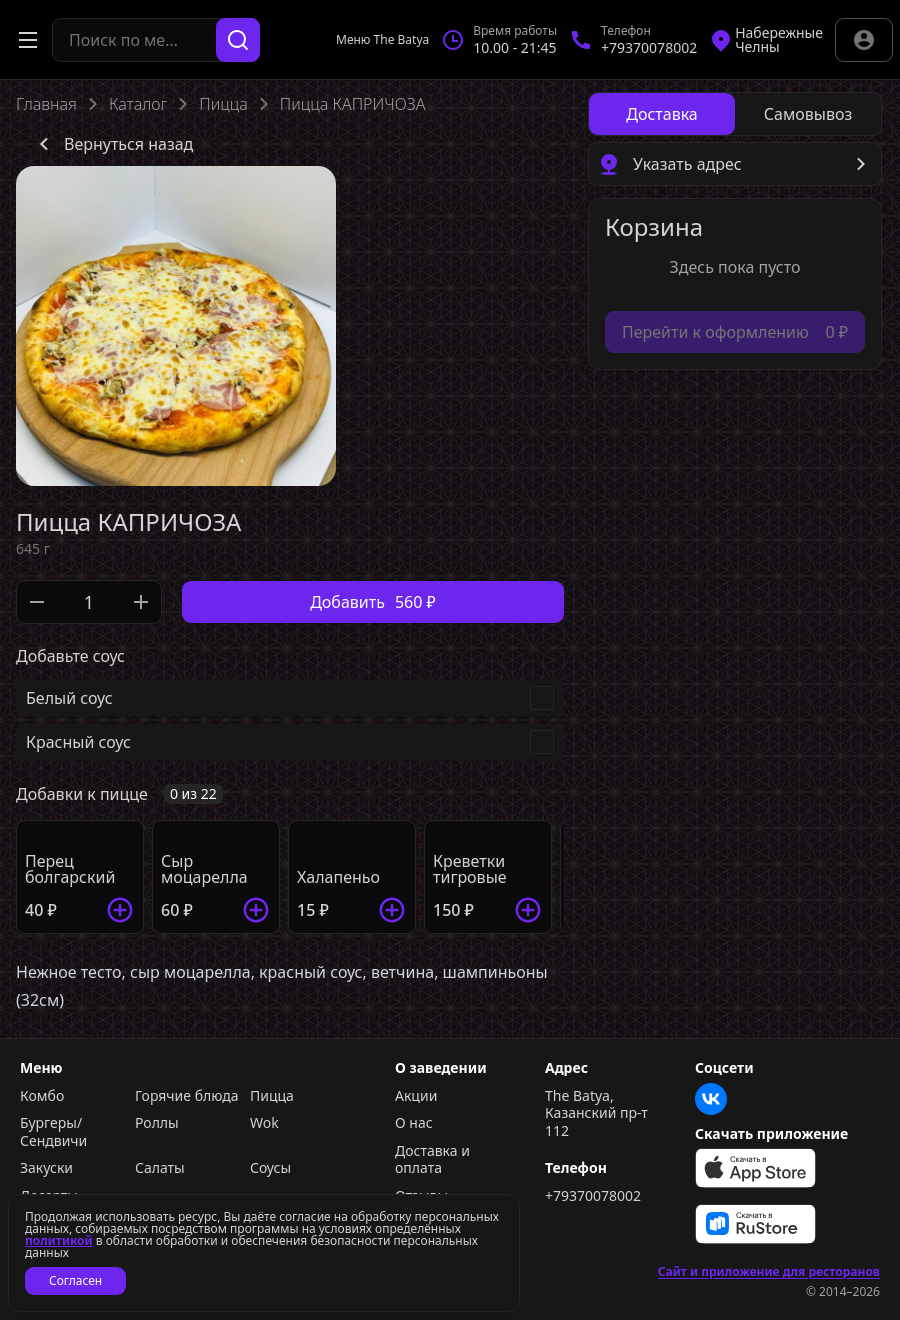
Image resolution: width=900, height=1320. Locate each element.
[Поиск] (238, 40)
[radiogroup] (735, 114)
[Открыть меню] (28, 40)
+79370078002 (593, 1196)
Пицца (223, 104)
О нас (414, 1123)
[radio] (662, 114)
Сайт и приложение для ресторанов (769, 1272)
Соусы (270, 1168)
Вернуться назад (112, 144)
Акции (416, 1096)
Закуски (46, 1168)
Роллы (157, 1123)
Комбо (42, 1096)
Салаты (160, 1168)
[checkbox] (290, 698)
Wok (264, 1123)
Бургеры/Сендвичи (53, 1131)
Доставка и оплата (432, 1159)
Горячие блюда (187, 1096)
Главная (46, 104)
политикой (59, 1240)
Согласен (75, 1280)
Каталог (138, 104)
